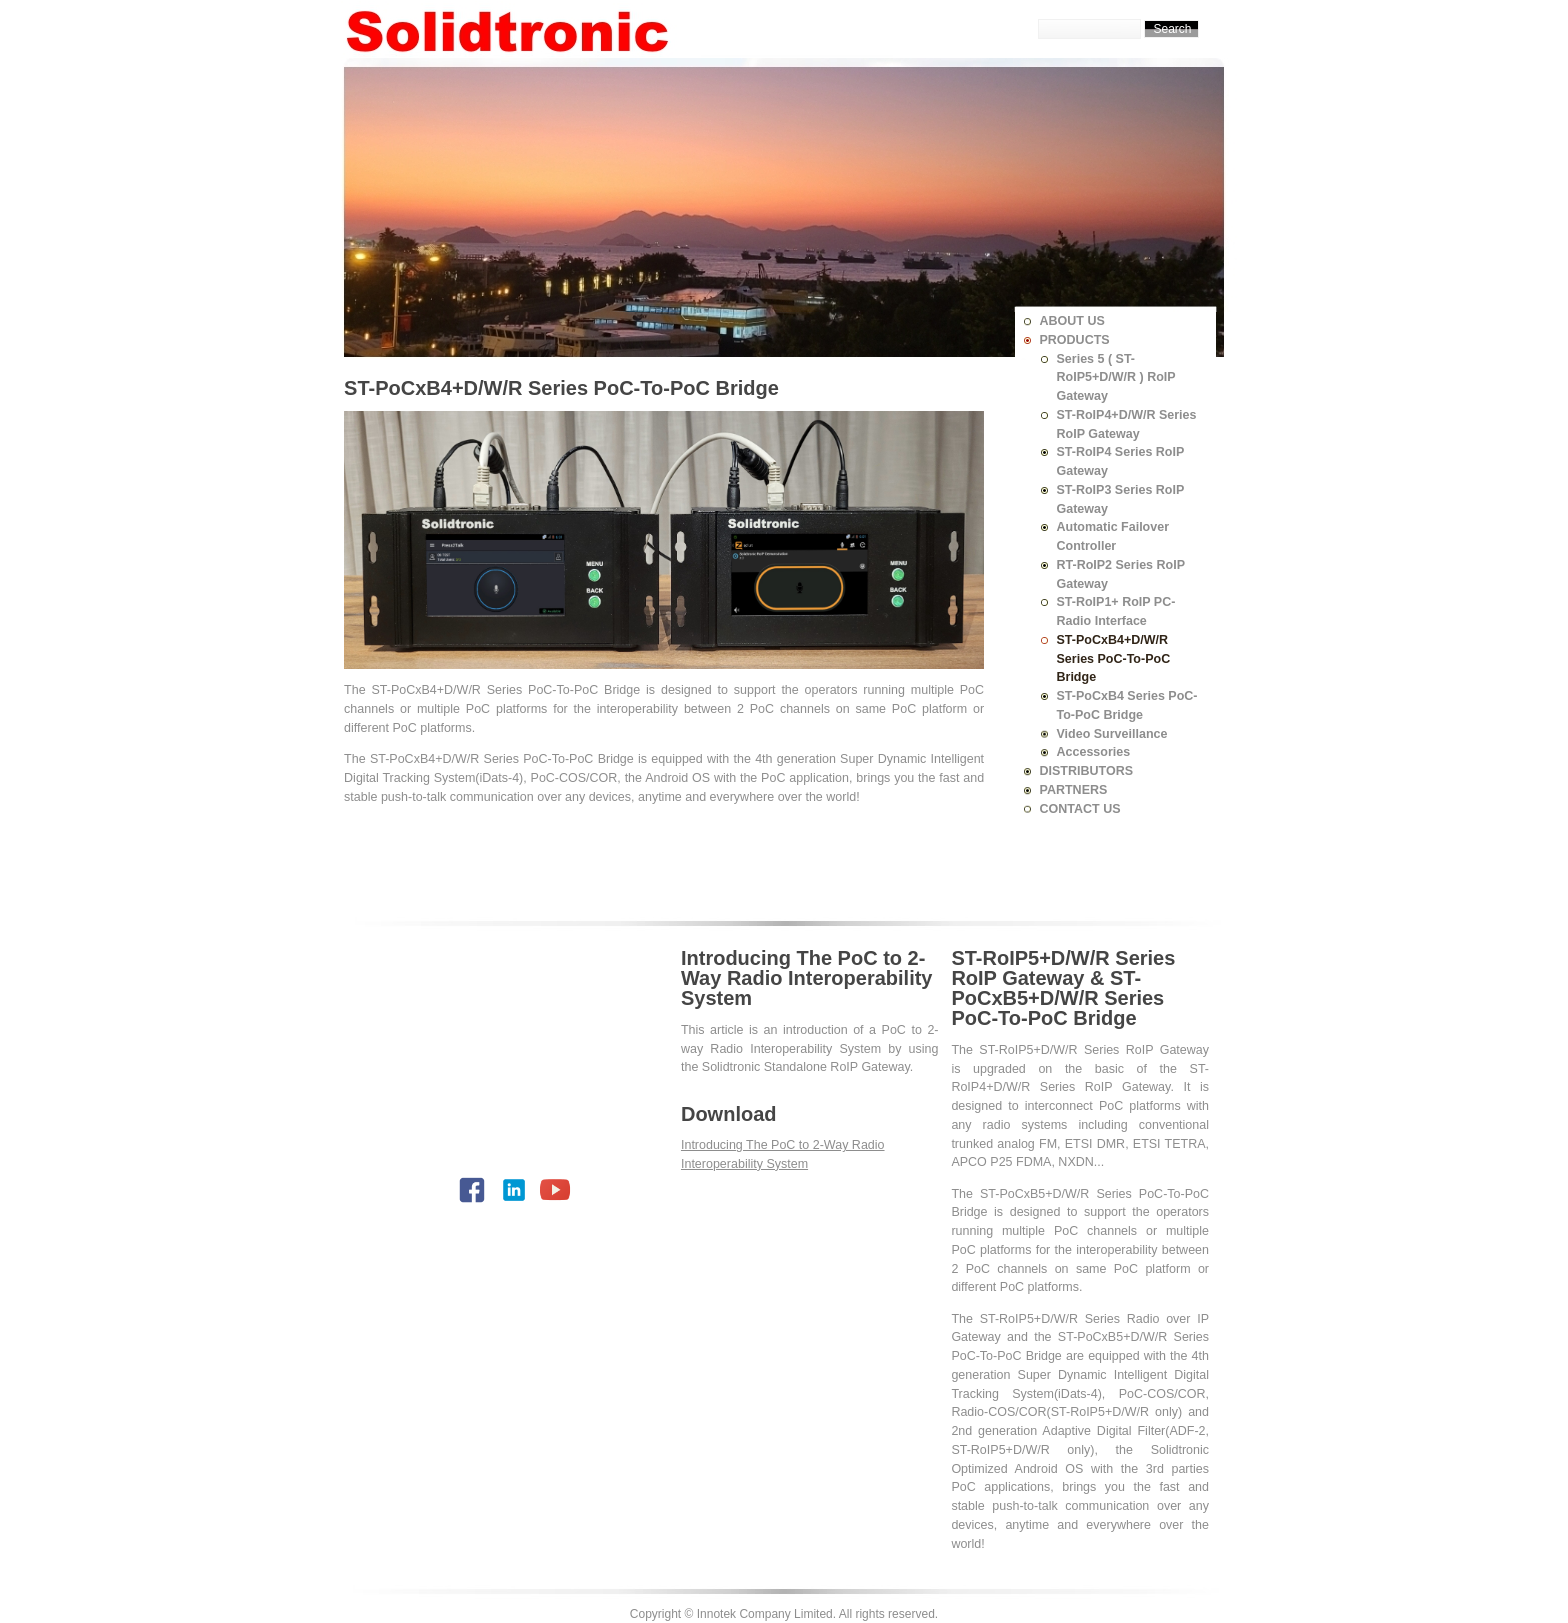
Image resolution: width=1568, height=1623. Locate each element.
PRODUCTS (1075, 340)
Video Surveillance (1112, 734)
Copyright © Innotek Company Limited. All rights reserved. (784, 1614)
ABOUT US (1072, 321)
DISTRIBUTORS (1087, 771)
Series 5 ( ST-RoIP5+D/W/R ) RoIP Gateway (1116, 378)
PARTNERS (1074, 790)
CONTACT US (1080, 809)
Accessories (1094, 752)
